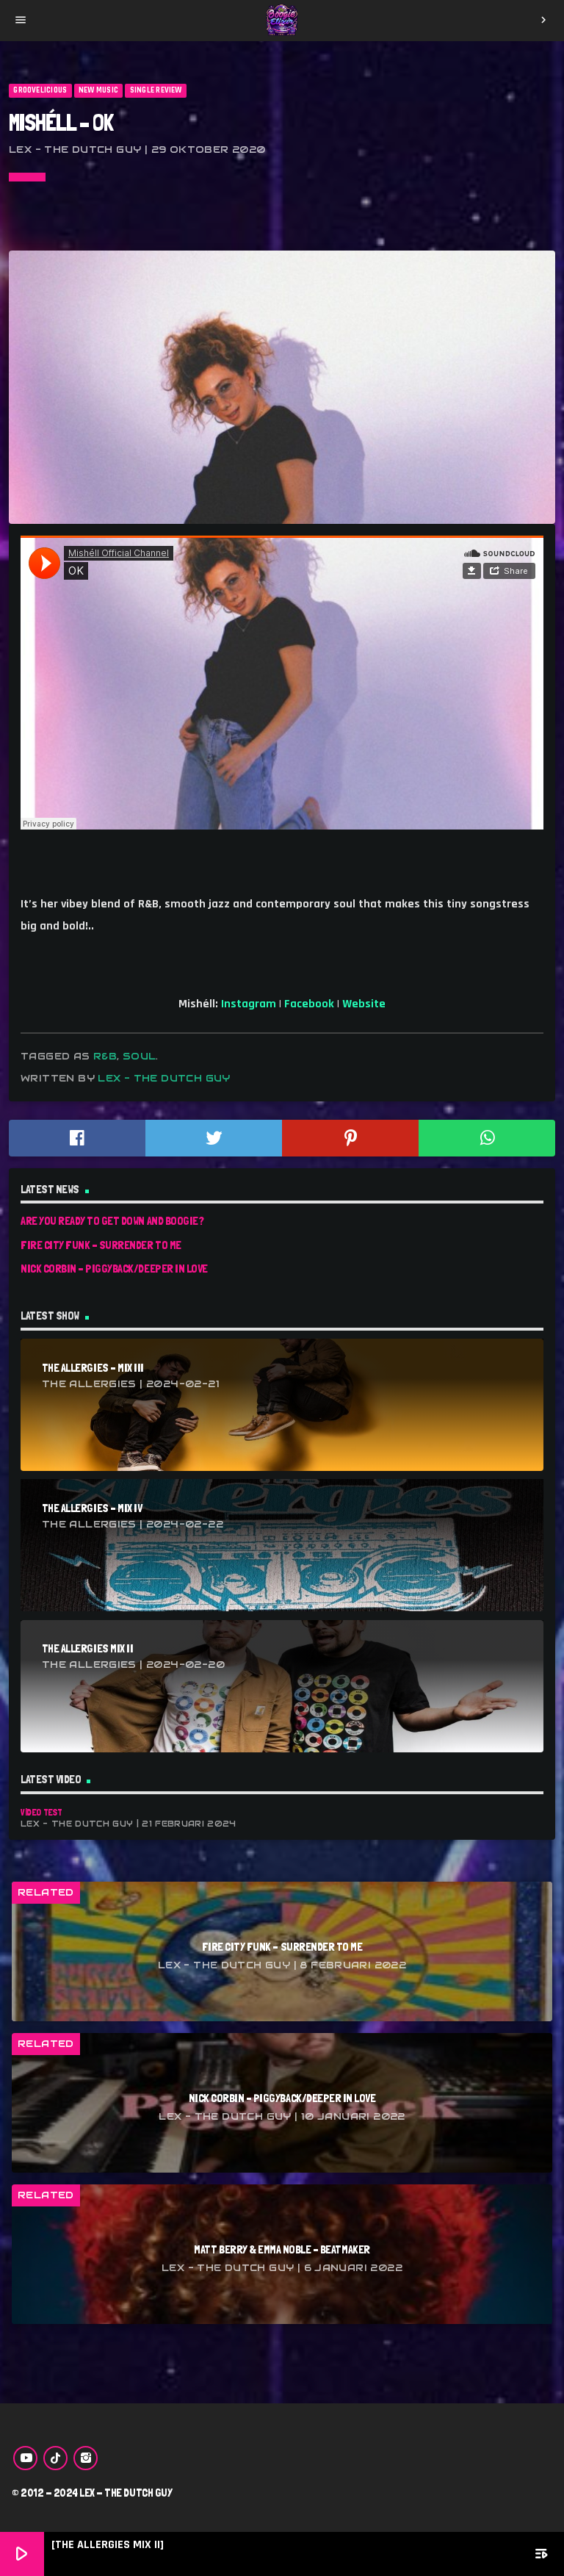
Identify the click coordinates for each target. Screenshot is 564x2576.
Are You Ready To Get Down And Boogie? (112, 1221)
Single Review (156, 90)
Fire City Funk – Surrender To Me (101, 1245)
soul (139, 1056)
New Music (98, 90)
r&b (105, 1056)
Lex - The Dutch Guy (164, 1078)
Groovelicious (40, 90)
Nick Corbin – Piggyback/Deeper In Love (114, 1269)
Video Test (41, 1812)
